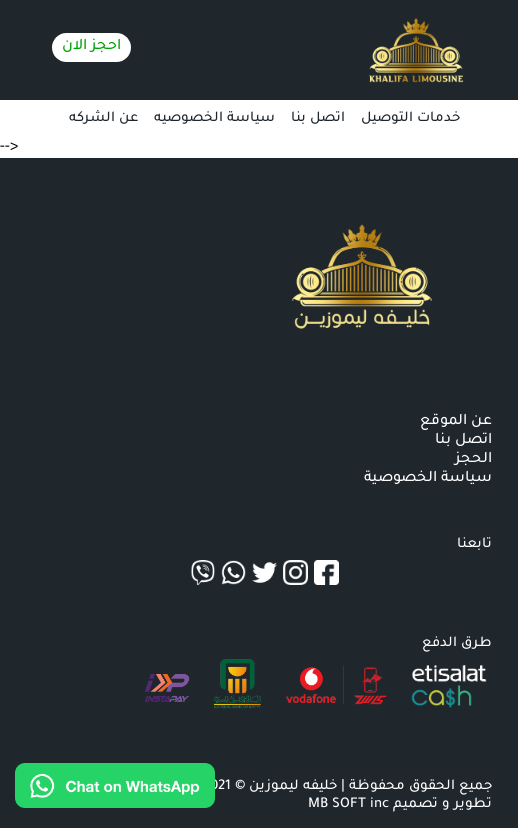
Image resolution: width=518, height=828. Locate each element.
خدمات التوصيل (410, 118)
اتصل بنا (318, 118)
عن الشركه (103, 118)
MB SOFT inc (348, 804)
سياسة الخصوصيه (214, 118)
